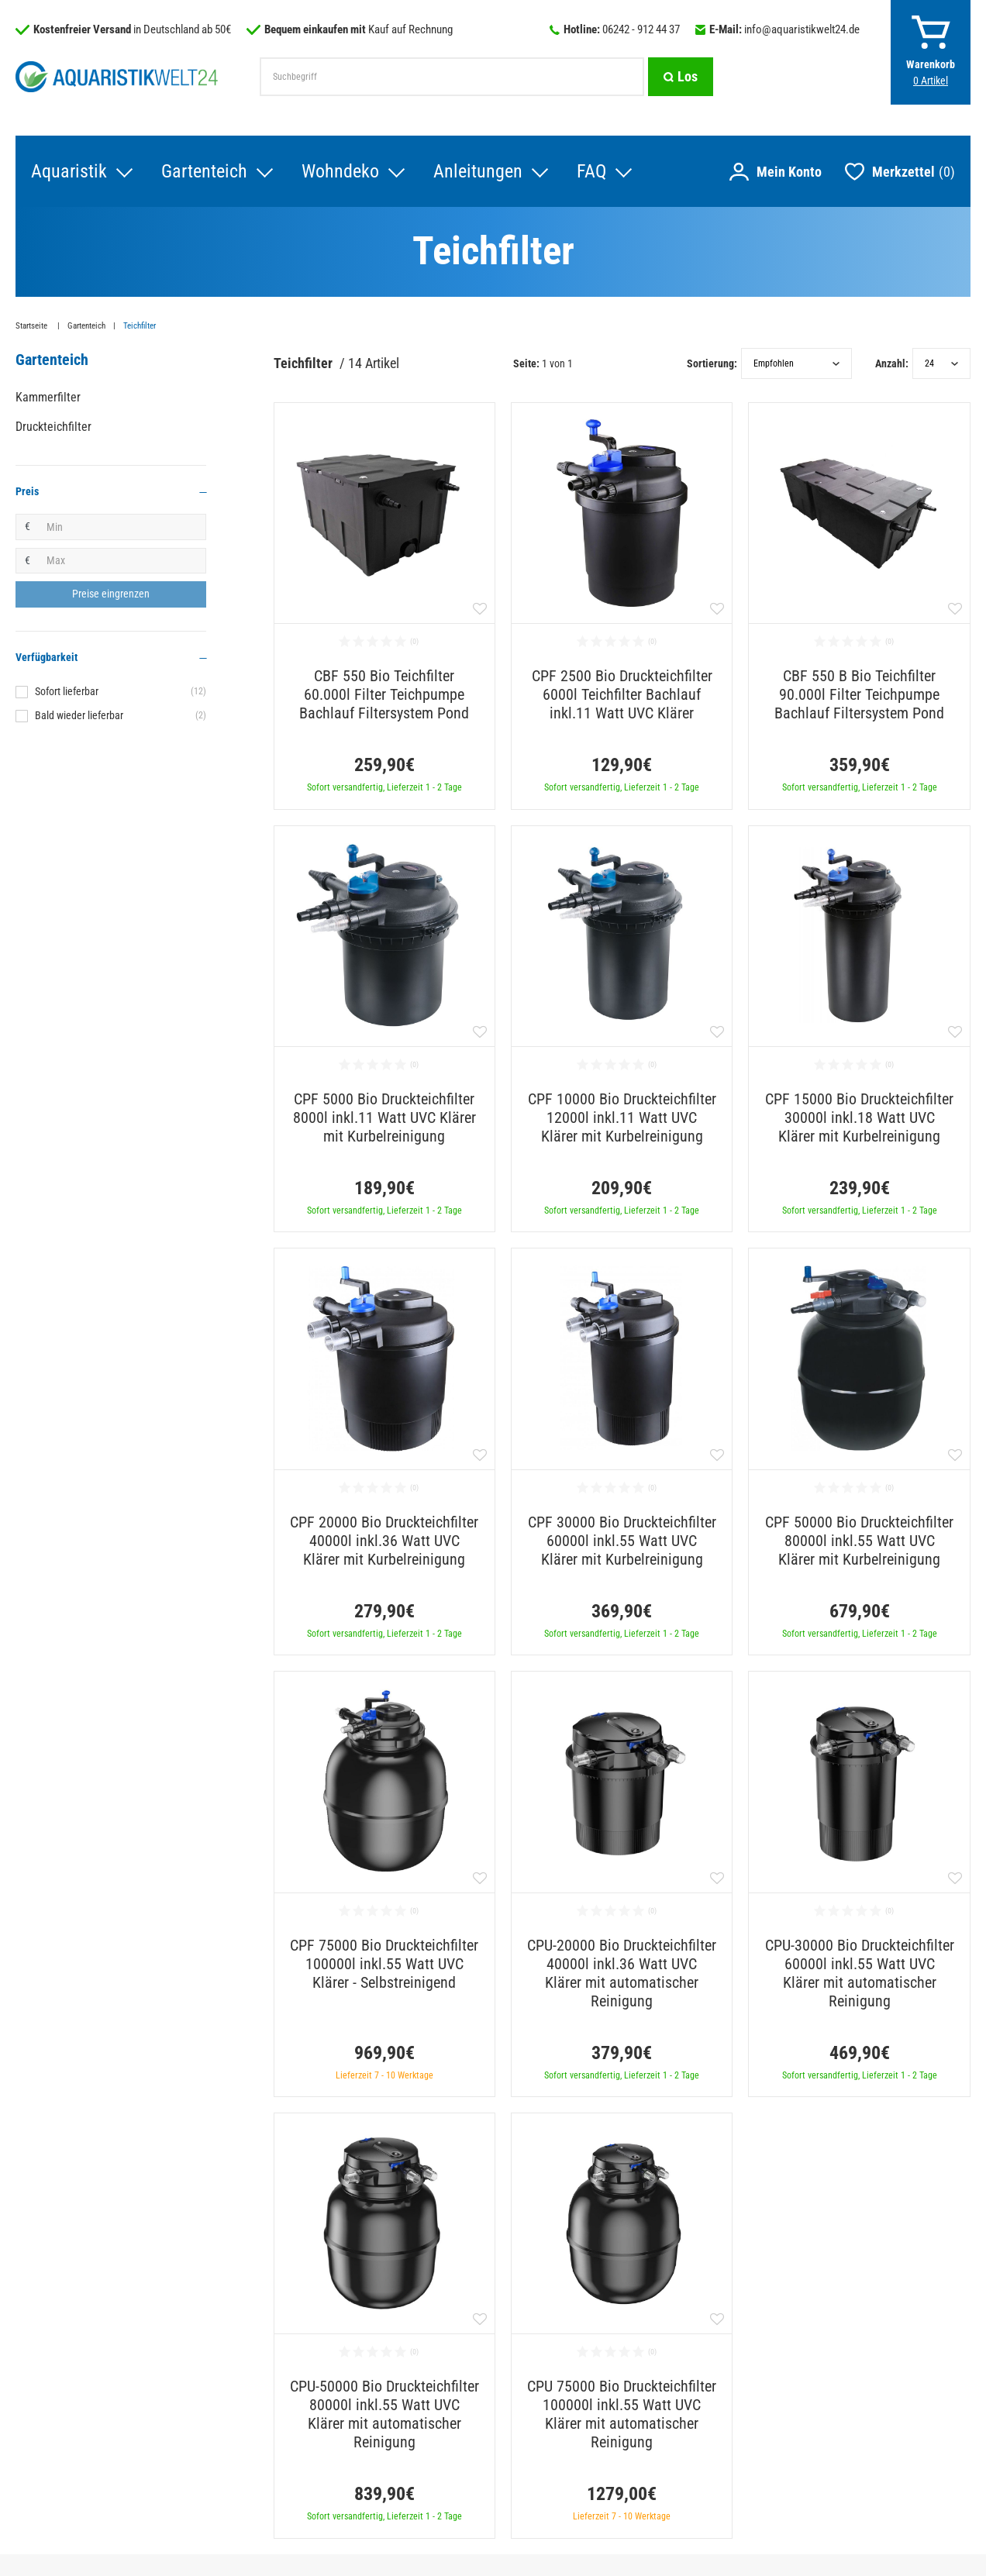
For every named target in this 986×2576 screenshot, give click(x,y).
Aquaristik (69, 171)
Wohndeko (340, 171)
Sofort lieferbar (120, 691)
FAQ (591, 171)
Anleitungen (477, 171)
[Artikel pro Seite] (941, 363)
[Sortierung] (796, 363)
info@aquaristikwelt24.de (802, 29)
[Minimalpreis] (122, 527)
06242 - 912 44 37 (641, 29)
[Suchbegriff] (452, 76)
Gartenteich (204, 171)
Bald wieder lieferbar (120, 715)
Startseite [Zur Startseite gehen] (33, 326)
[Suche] (680, 76)
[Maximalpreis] (122, 561)
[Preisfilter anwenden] (111, 594)
